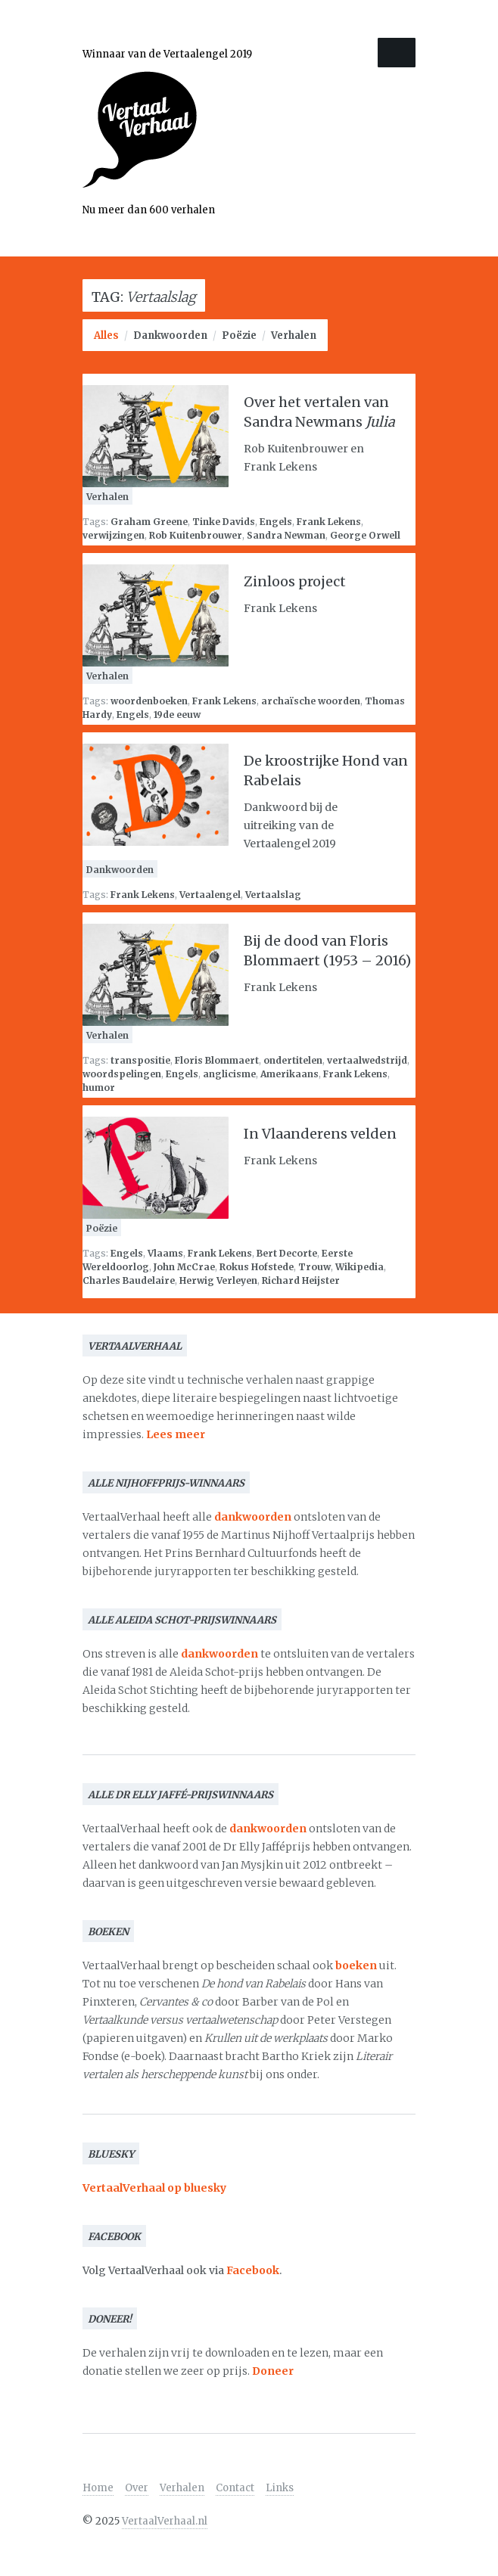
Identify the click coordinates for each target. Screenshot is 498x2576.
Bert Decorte (287, 1253)
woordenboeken (149, 701)
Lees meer (175, 1434)
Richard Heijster (301, 1280)
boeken (356, 1965)
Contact (235, 2487)
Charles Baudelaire (128, 1280)
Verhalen (293, 335)
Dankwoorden (170, 335)
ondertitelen (292, 1060)
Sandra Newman (286, 535)
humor (98, 1087)
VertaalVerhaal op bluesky (154, 2188)
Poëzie (239, 335)
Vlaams (165, 1253)
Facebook (252, 2270)
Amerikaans (289, 1074)
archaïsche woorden (310, 701)
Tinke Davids (223, 521)
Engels (276, 521)
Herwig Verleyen (218, 1280)
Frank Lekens (329, 521)
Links (280, 2487)
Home (98, 2487)
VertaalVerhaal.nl (164, 2521)
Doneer (273, 2371)
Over (136, 2487)
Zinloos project (295, 581)
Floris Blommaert (217, 1060)
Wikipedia (359, 1266)
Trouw (314, 1266)
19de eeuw (177, 714)
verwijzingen (113, 535)
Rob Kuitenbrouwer (195, 535)
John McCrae (184, 1266)
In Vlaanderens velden (320, 1133)
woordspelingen (121, 1074)
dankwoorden (252, 1517)
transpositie (140, 1060)
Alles (106, 335)
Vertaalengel (210, 894)
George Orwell (365, 535)
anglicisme (229, 1074)
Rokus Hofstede (256, 1266)
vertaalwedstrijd (367, 1060)
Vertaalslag (273, 894)
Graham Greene (149, 521)
